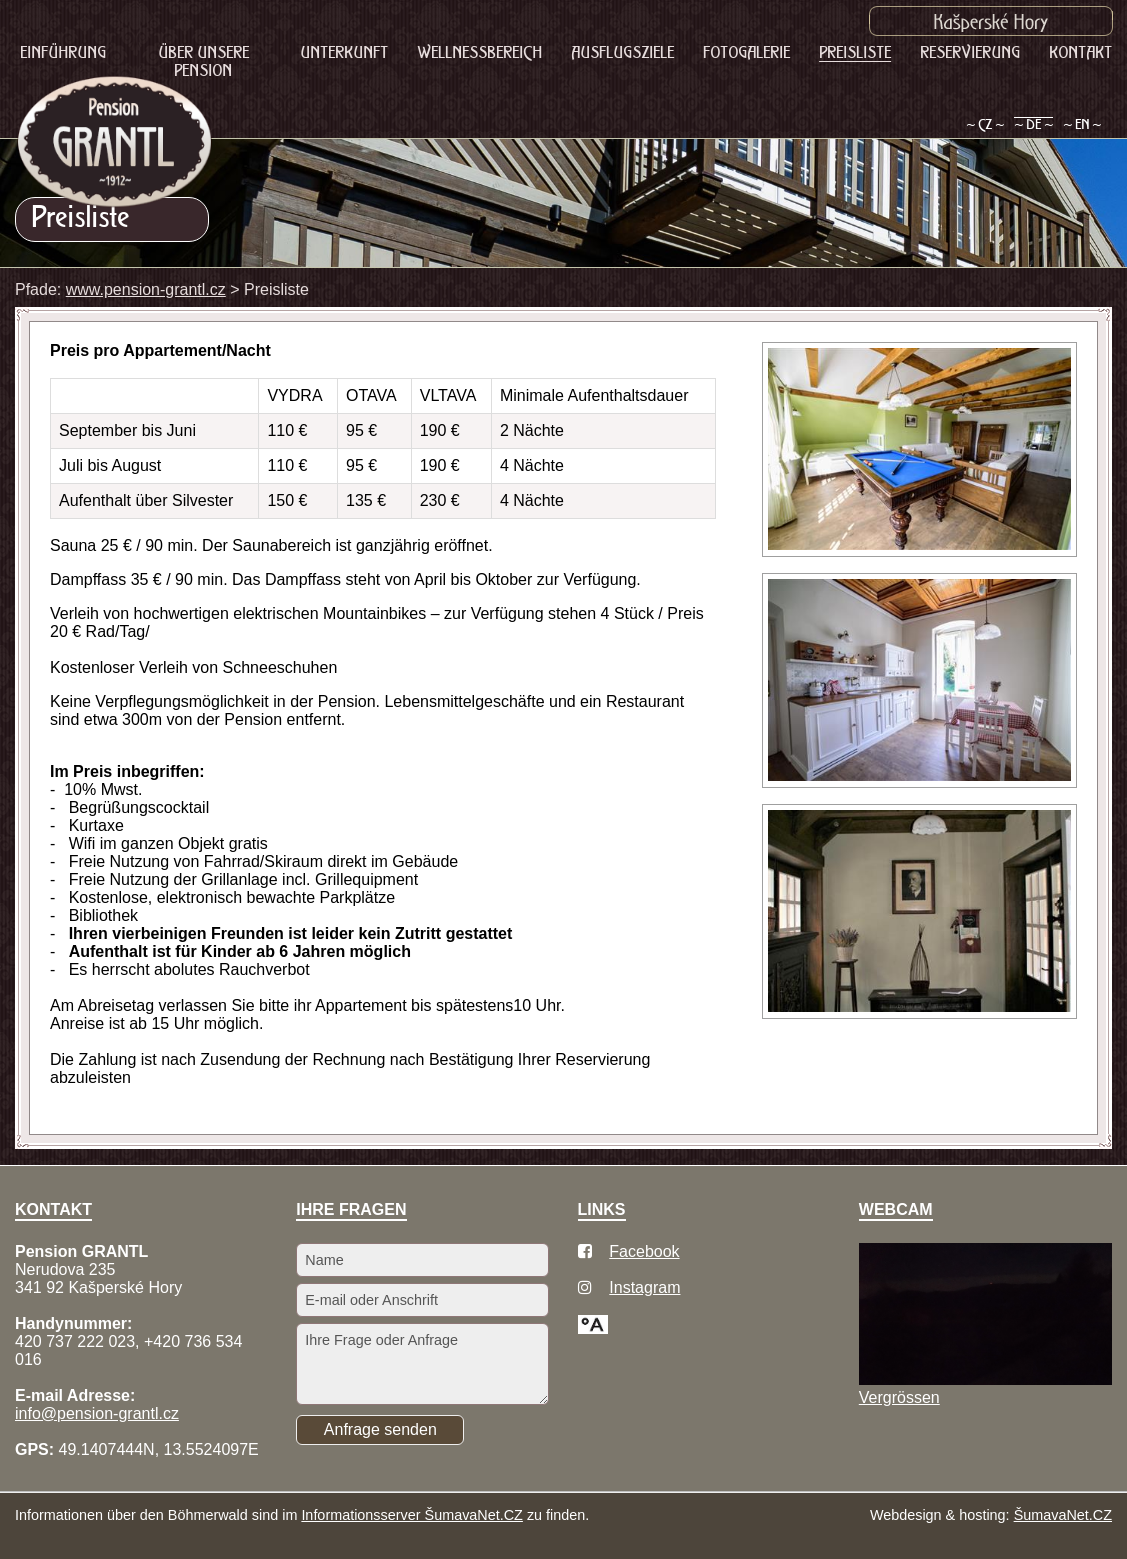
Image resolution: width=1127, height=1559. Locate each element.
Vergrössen (899, 1397)
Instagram (644, 1287)
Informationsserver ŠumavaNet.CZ (412, 1515)
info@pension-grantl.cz (97, 1413)
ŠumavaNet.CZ (1063, 1515)
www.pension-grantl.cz (146, 289)
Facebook (644, 1251)
